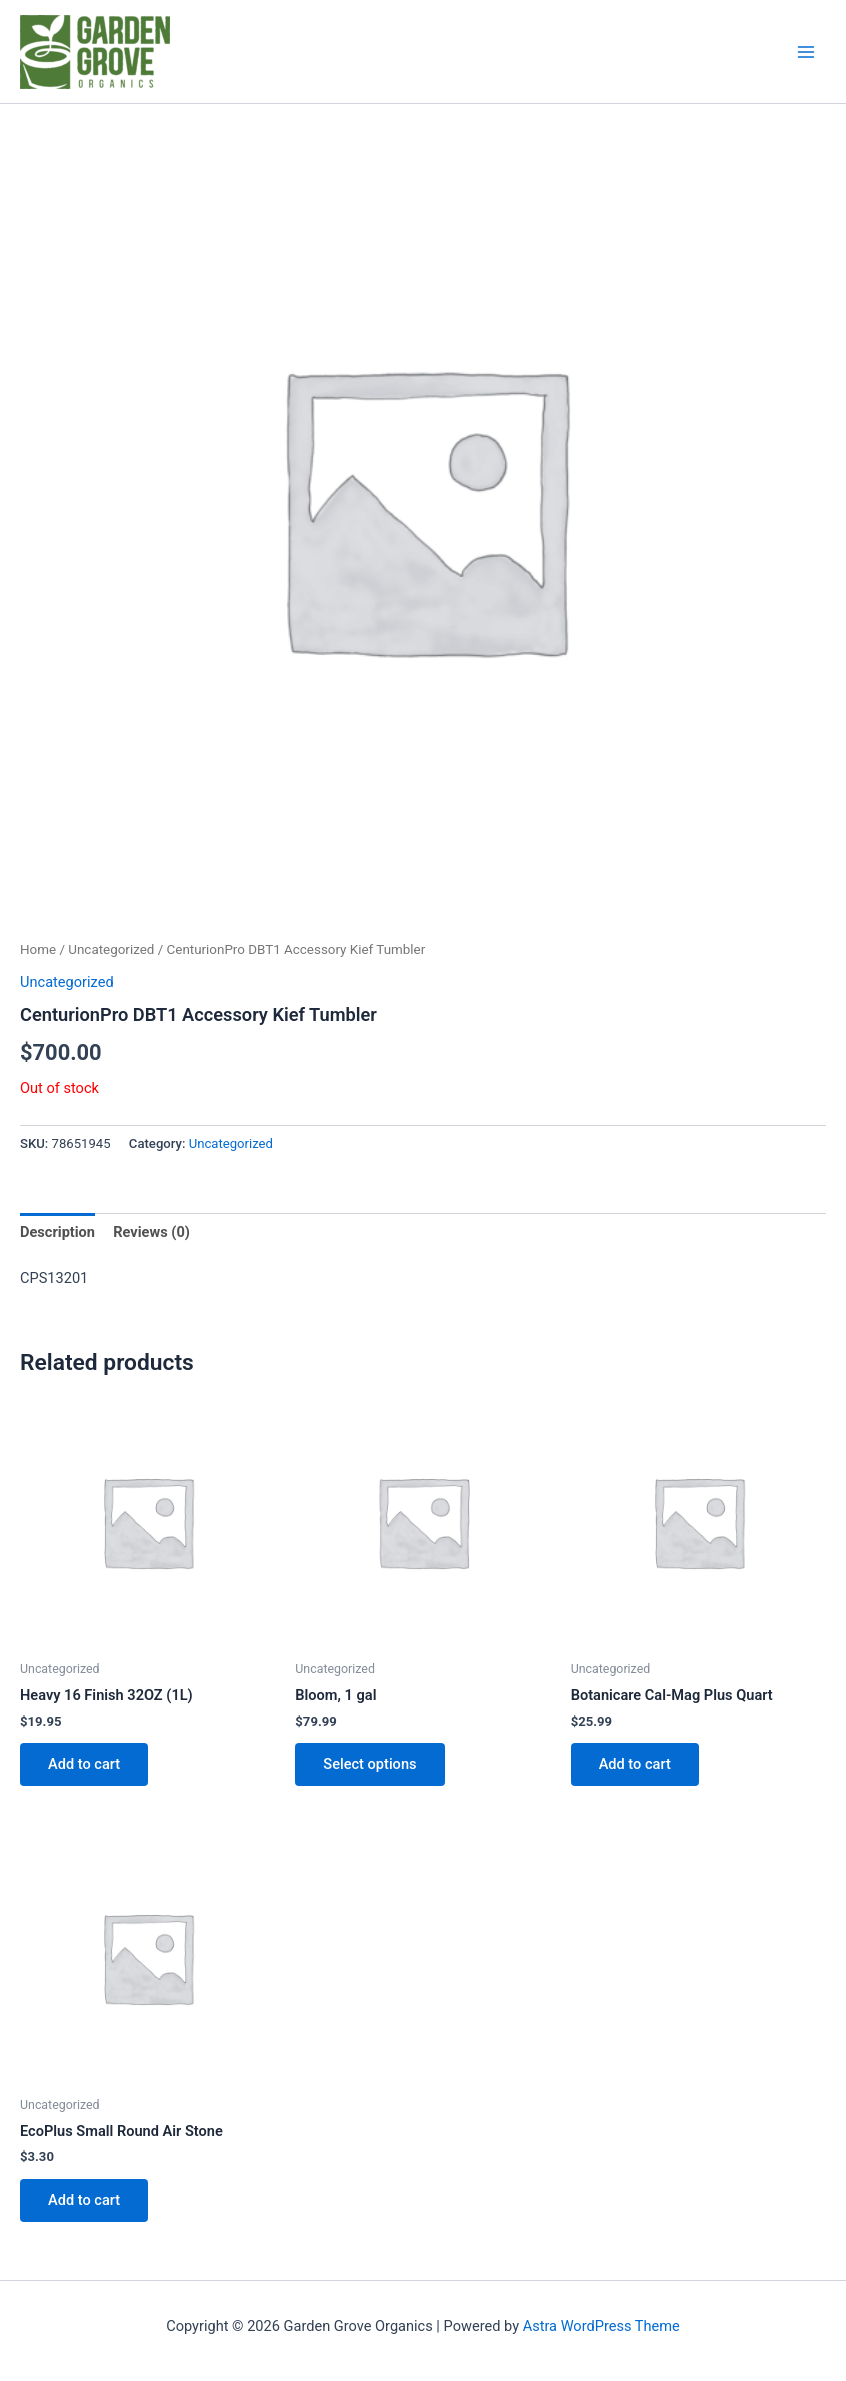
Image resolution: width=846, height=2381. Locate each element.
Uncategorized (111, 949)
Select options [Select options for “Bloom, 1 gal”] (369, 1764)
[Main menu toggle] (806, 51)
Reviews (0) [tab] (151, 1232)
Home (38, 949)
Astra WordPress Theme (601, 2326)
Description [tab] (57, 1232)
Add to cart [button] (84, 1764)
